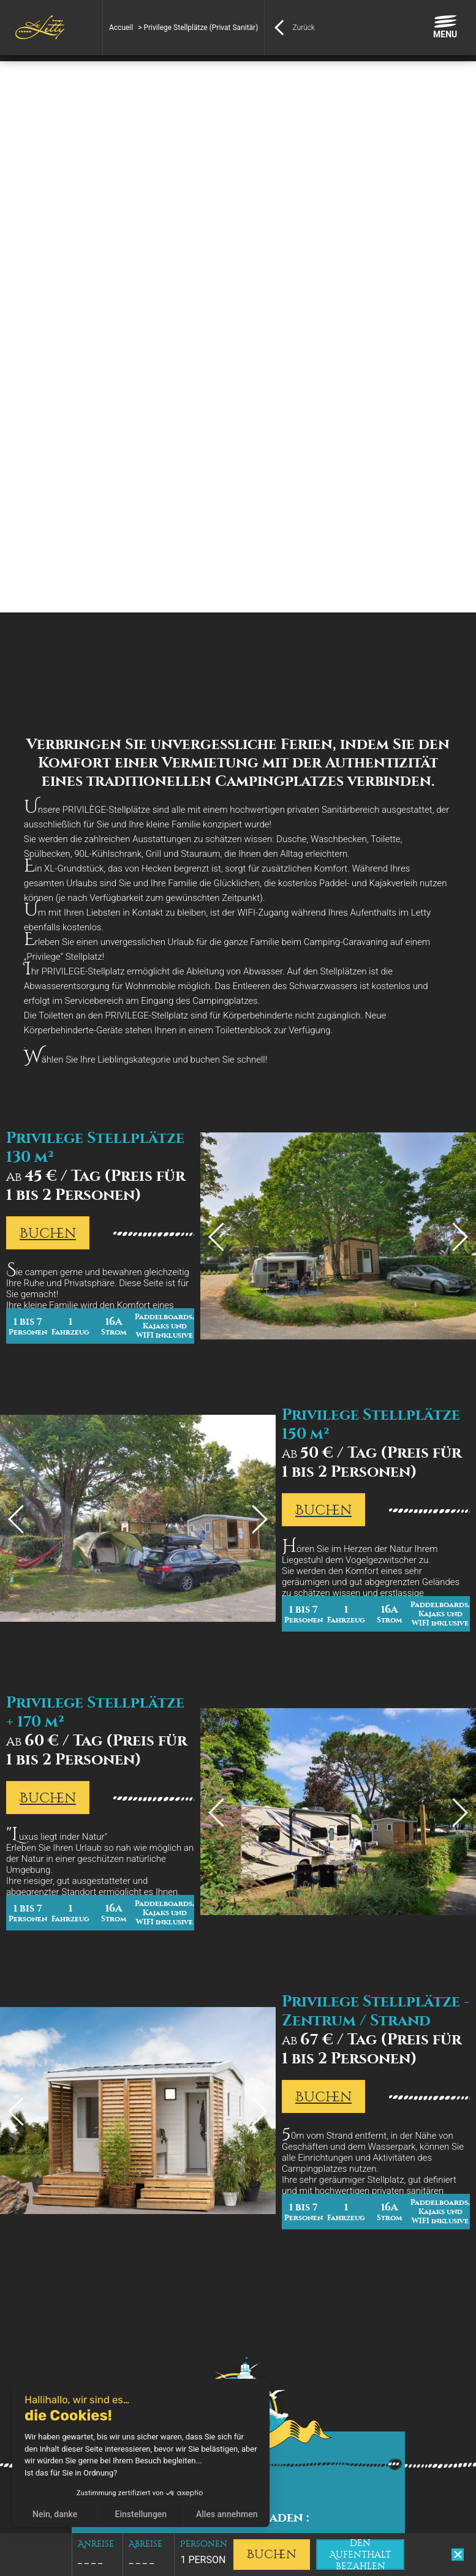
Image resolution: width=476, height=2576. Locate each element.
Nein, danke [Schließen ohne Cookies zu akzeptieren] (54, 2514)
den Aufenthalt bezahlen (360, 2554)
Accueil (121, 27)
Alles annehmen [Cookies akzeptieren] (227, 2514)
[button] (18, 2562)
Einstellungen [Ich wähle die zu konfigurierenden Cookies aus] (141, 2514)
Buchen (48, 1233)
